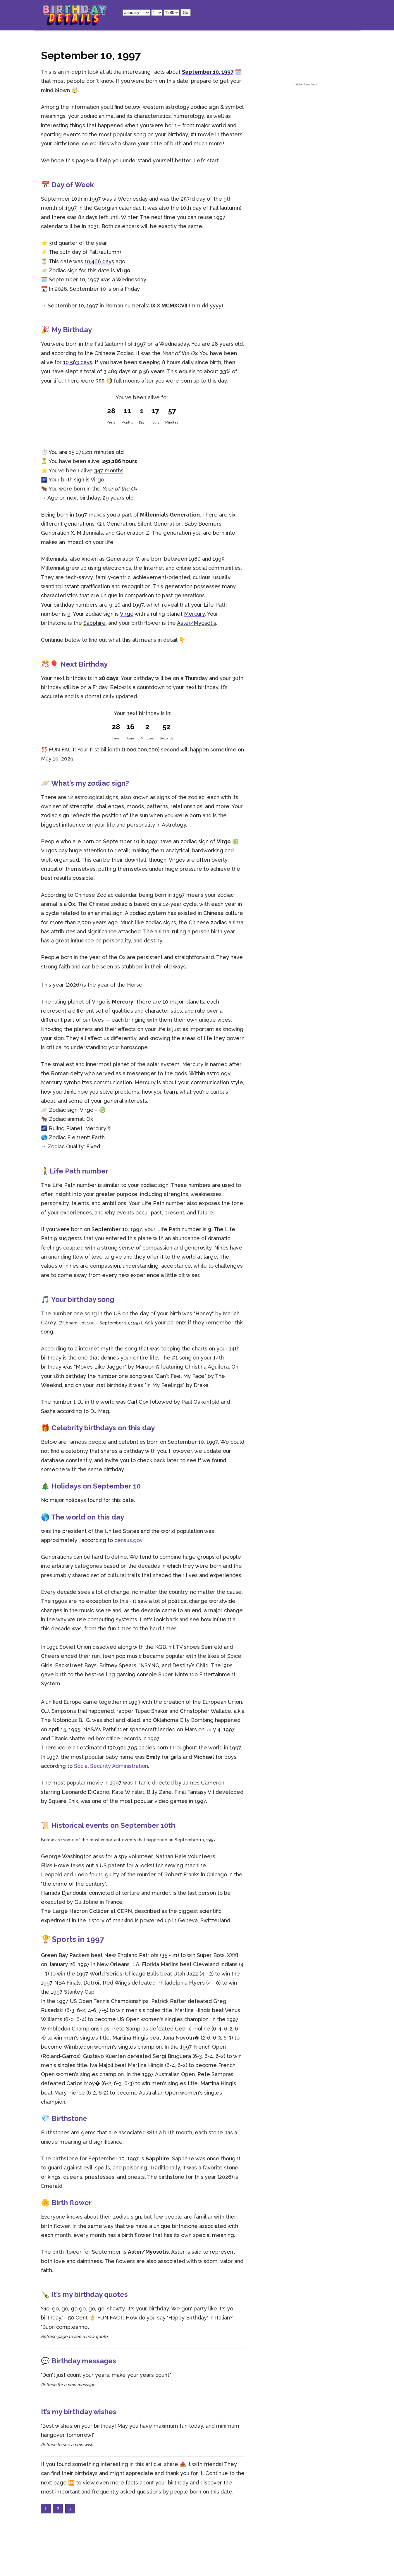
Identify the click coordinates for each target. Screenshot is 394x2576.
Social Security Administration (111, 1766)
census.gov (128, 1540)
